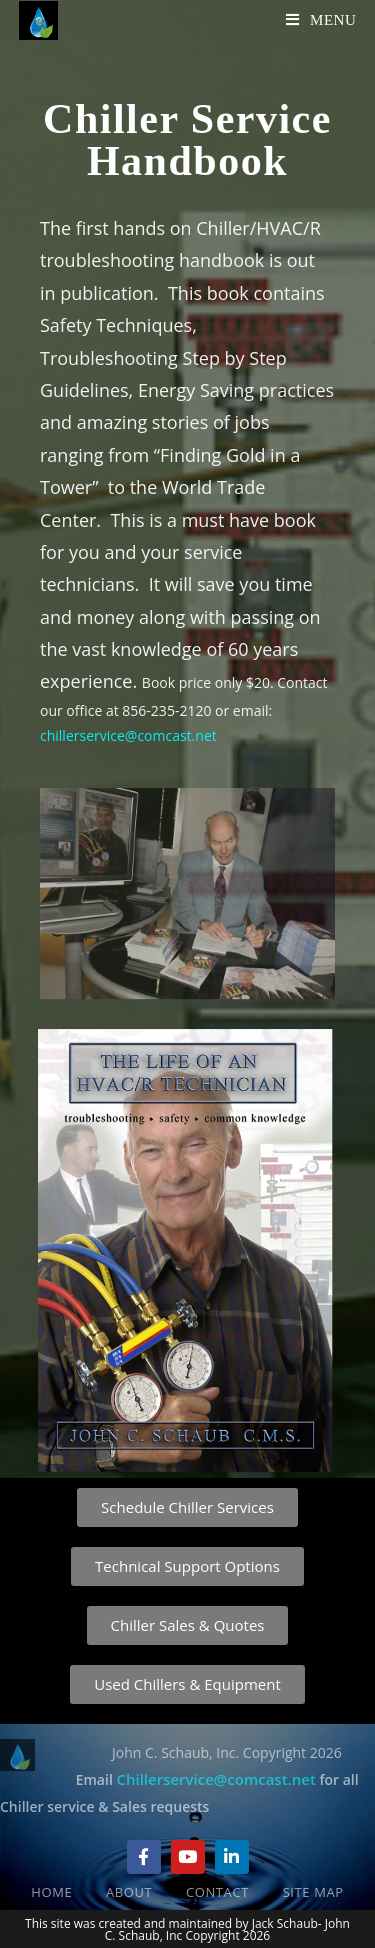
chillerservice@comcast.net (130, 735)
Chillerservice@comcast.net (215, 1779)
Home (51, 1892)
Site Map (313, 1892)
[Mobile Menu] (321, 20)
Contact (217, 1892)
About (129, 1892)
